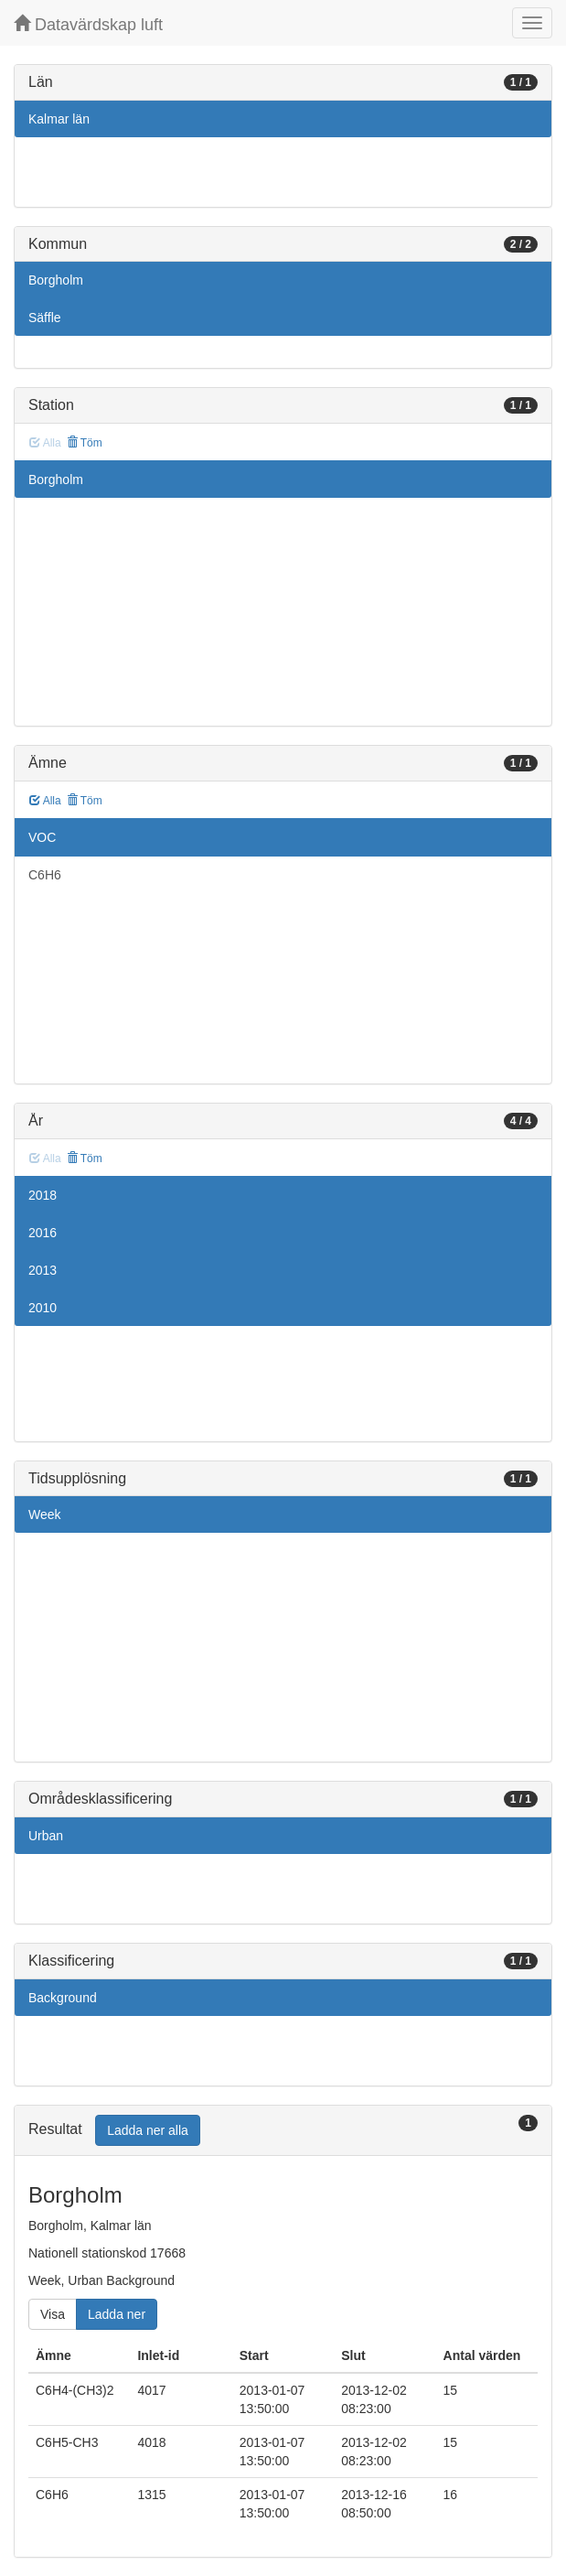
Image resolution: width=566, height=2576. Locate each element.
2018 (42, 1195)
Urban (45, 1835)
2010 (42, 1307)
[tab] (283, 2131)
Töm (84, 443)
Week (44, 1514)
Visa (52, 2314)
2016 (42, 1232)
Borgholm (55, 280)
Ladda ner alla (147, 2130)
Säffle (44, 317)
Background (62, 1997)
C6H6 (44, 875)
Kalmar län (59, 119)
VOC (42, 837)
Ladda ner (116, 2314)
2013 (42, 1270)
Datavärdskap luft (88, 24)
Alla (45, 800)
